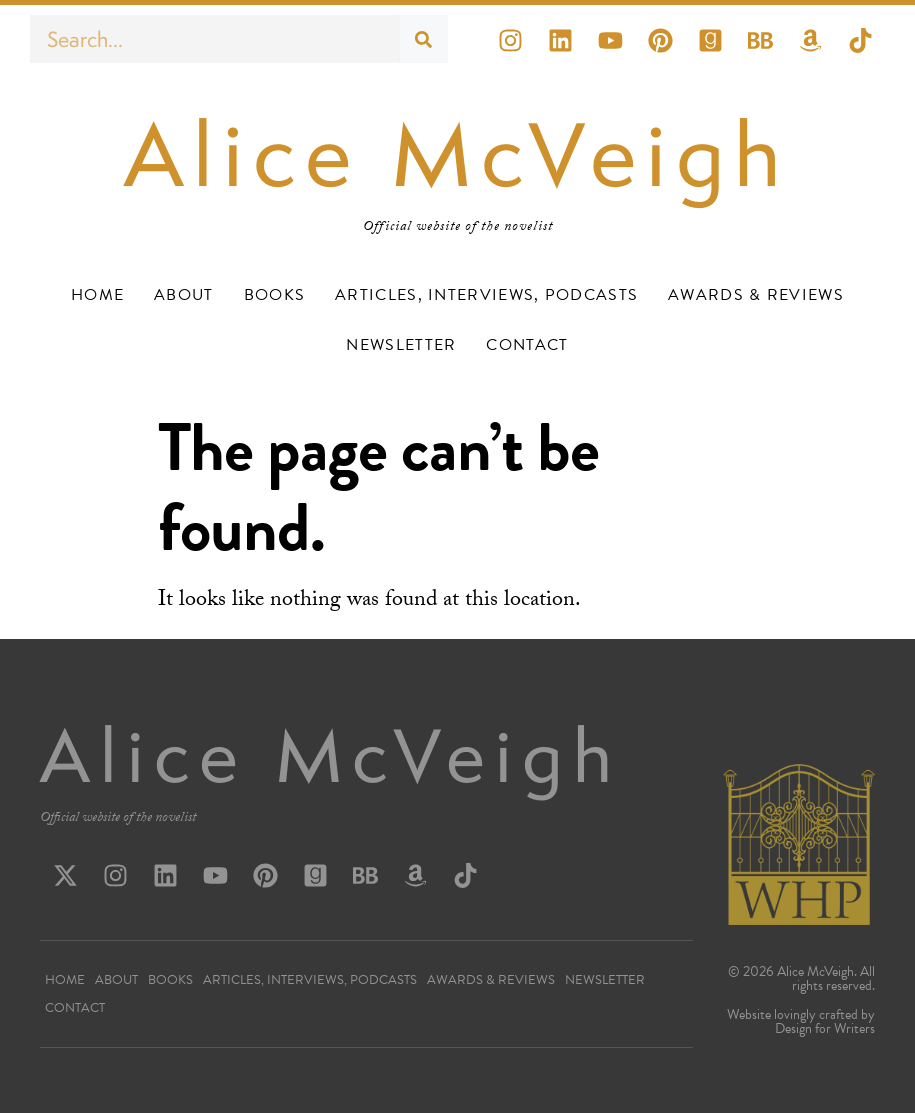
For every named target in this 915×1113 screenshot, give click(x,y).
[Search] (424, 39)
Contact (527, 345)
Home (97, 295)
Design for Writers (825, 1028)
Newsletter (401, 345)
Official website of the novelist (118, 819)
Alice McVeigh (457, 154)
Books (275, 295)
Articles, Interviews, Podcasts (486, 295)
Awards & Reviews (756, 295)
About (184, 295)
